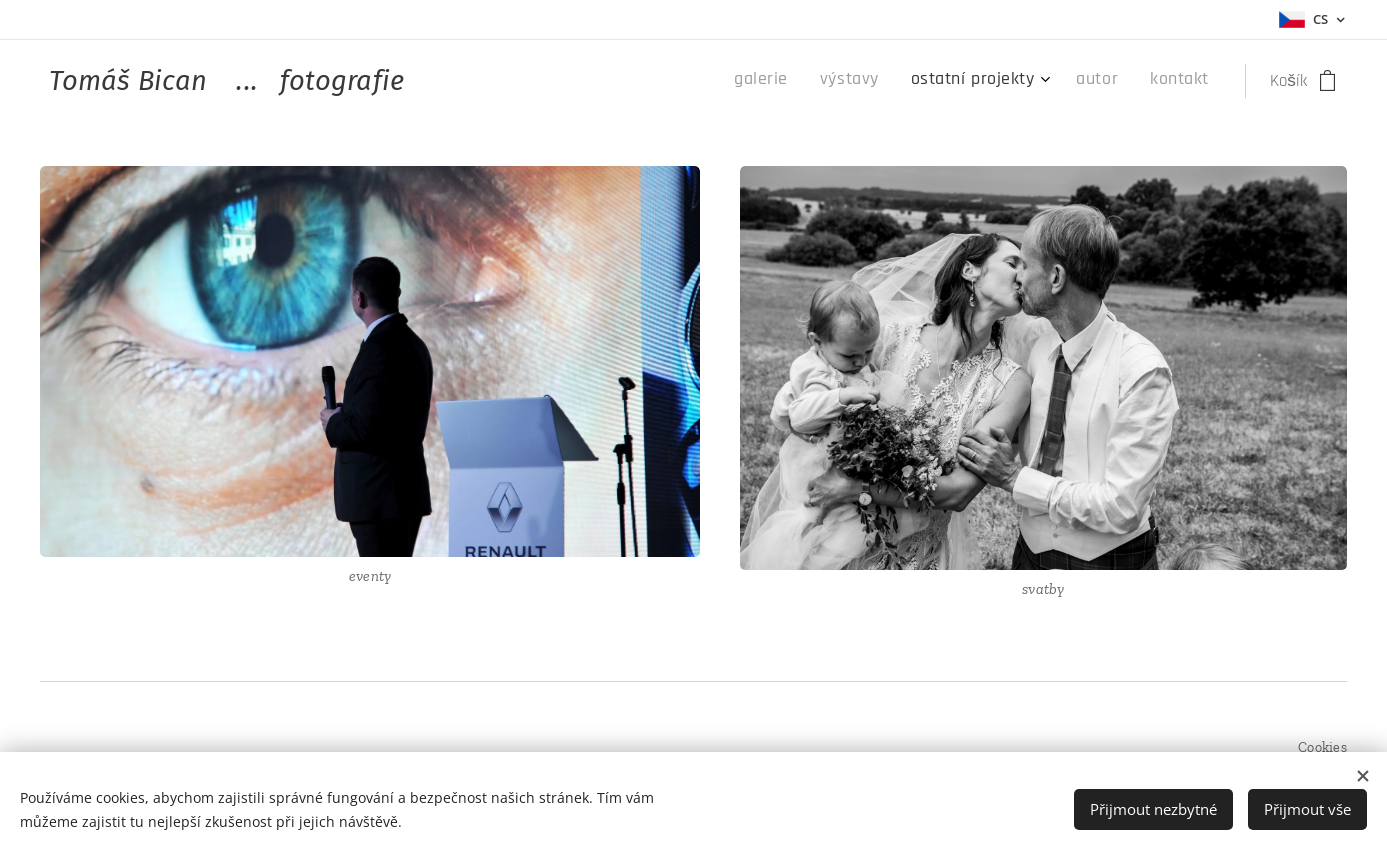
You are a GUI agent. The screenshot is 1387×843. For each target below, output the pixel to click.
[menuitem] (1066, 81)
